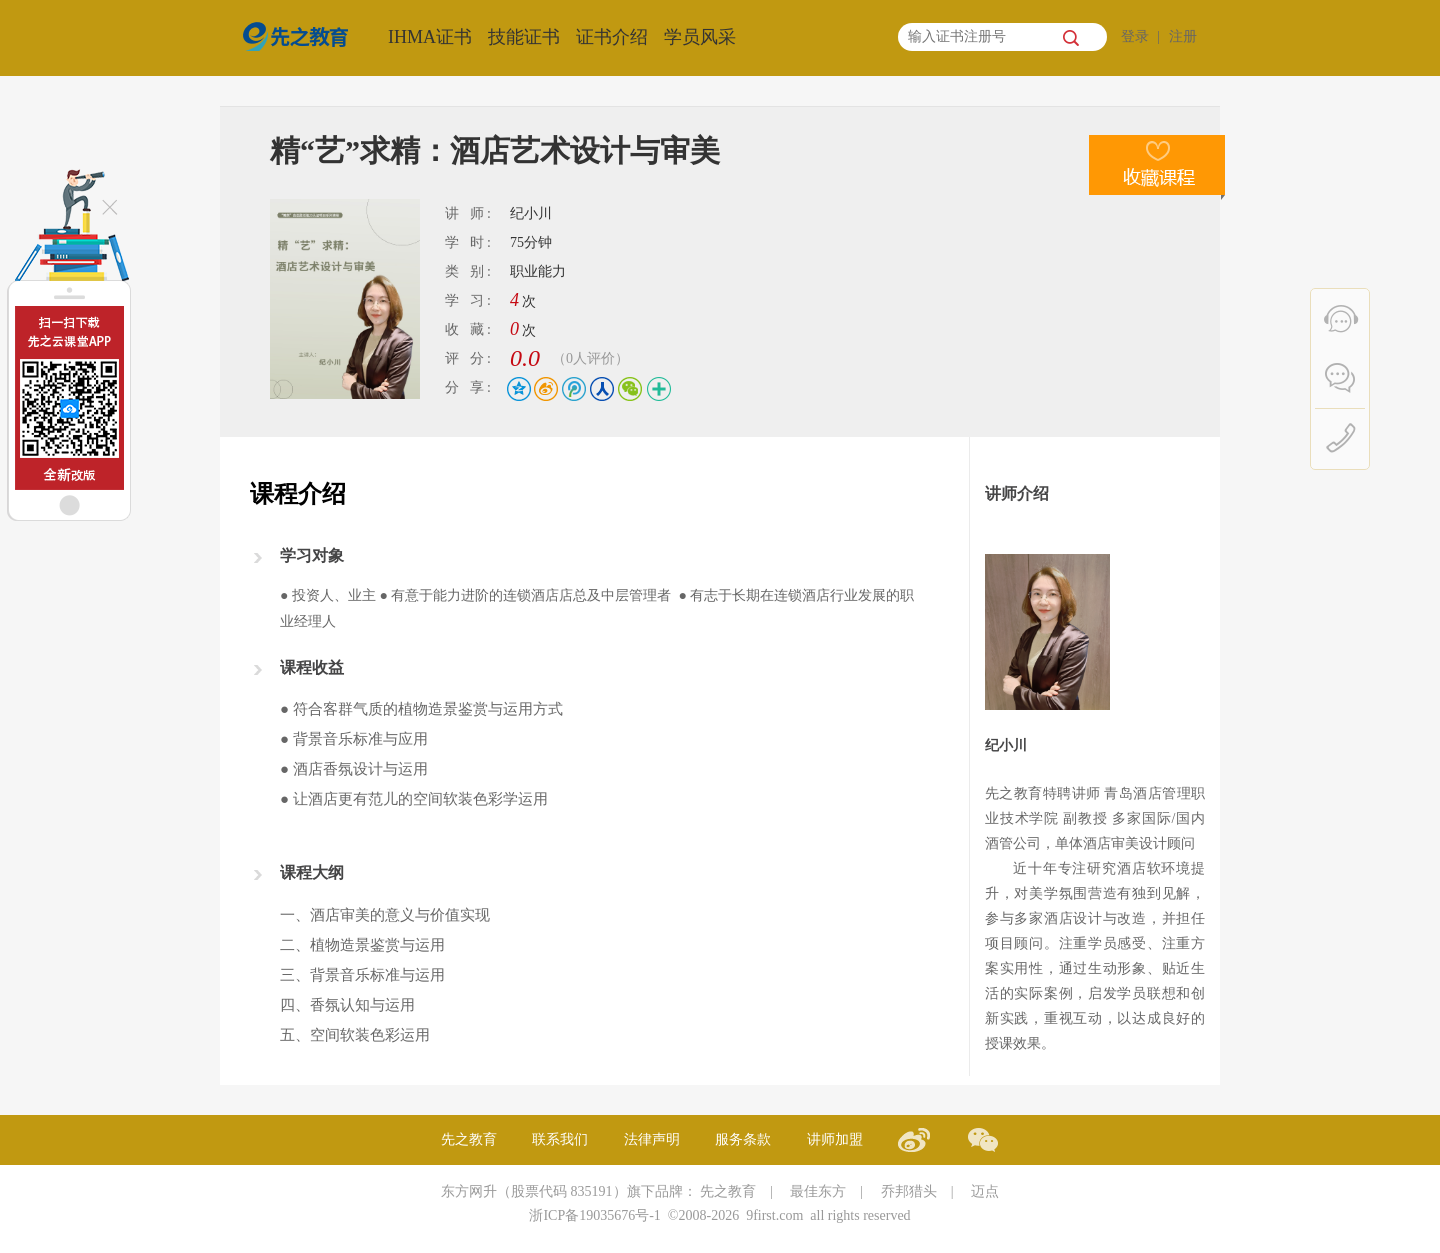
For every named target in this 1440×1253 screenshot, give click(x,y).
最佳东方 (818, 1191)
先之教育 (469, 1139)
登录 (1135, 36)
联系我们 (560, 1139)
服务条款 (743, 1139)
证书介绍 (612, 37)
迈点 (985, 1191)
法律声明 (652, 1139)
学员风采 (700, 37)
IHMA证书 (430, 37)
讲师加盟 (835, 1139)
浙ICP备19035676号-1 (594, 1215)
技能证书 (524, 37)
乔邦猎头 (909, 1191)
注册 (1183, 36)
